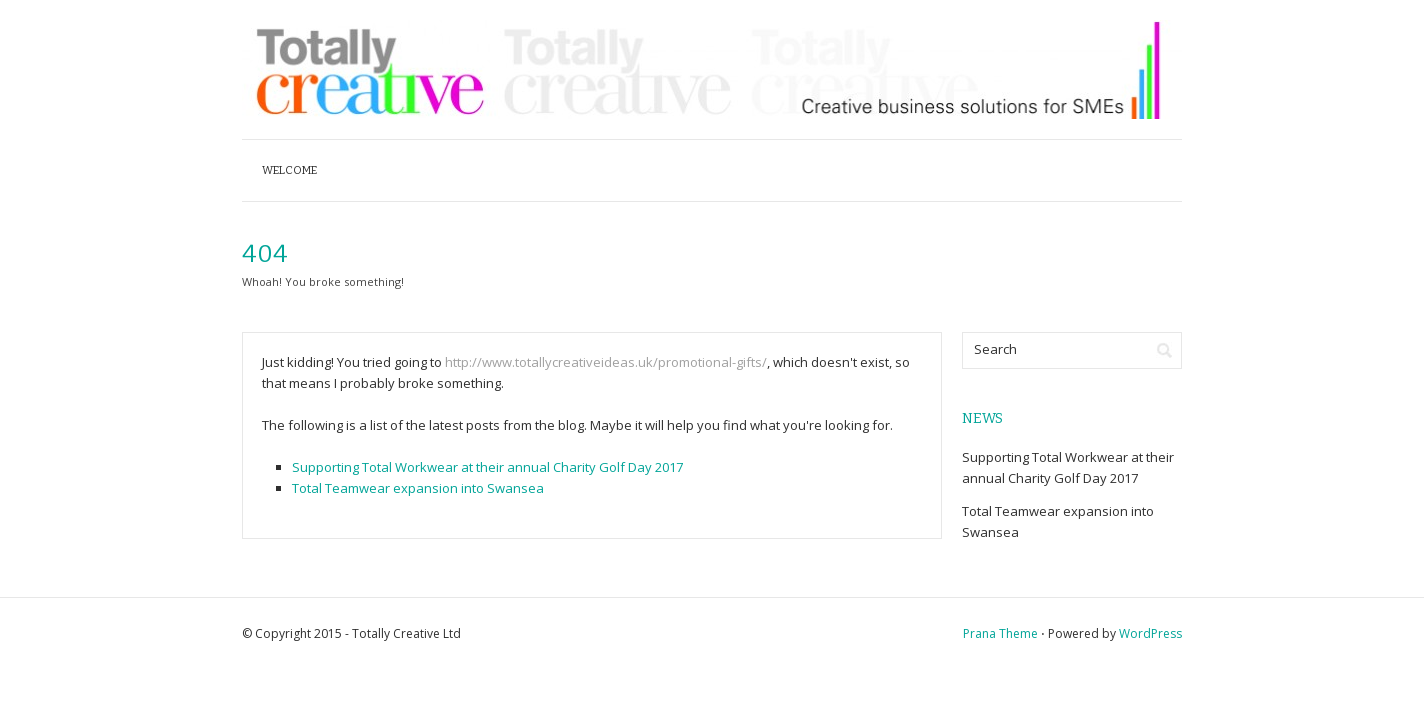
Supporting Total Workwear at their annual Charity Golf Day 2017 (487, 467)
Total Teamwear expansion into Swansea (418, 488)
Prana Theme (1000, 633)
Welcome (289, 170)
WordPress (1150, 633)
